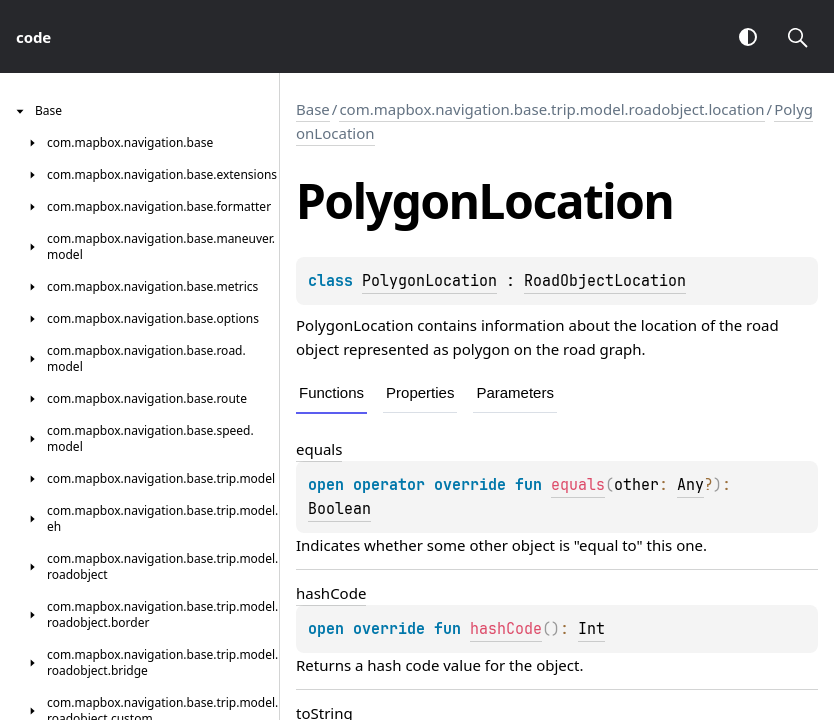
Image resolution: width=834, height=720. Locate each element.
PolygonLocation (429, 281)
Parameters (515, 392)
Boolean (339, 509)
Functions (331, 392)
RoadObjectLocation (605, 281)
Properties (420, 392)
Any (690, 485)
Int (591, 629)
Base (313, 109)
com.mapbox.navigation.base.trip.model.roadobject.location (551, 109)
